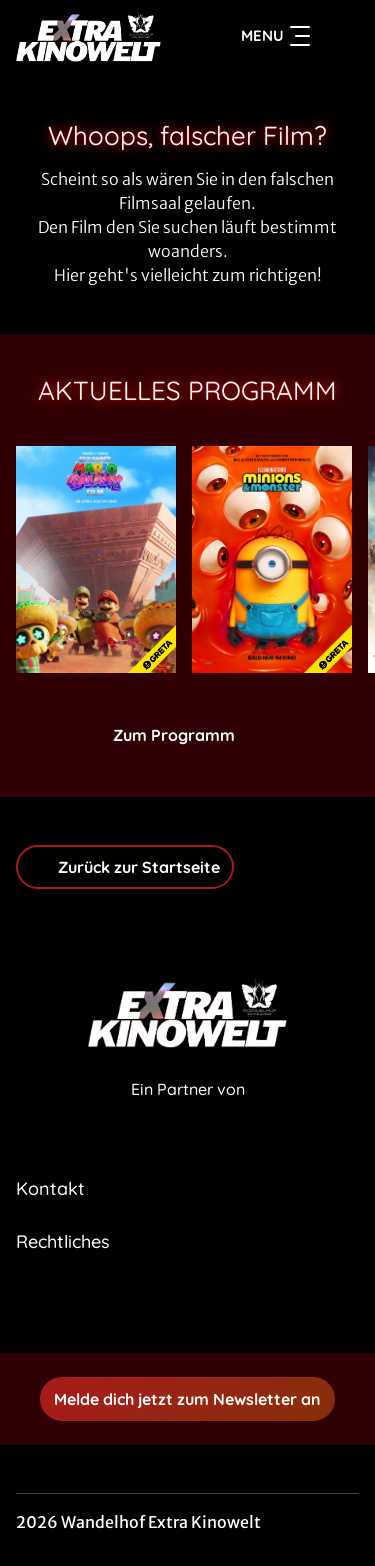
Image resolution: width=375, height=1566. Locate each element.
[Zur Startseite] (88, 36)
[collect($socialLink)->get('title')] (166, 1309)
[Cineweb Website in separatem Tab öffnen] (188, 1110)
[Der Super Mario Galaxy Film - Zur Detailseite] (96, 559)
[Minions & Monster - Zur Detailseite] (272, 559)
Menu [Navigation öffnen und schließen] (275, 36)
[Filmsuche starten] (339, 36)
